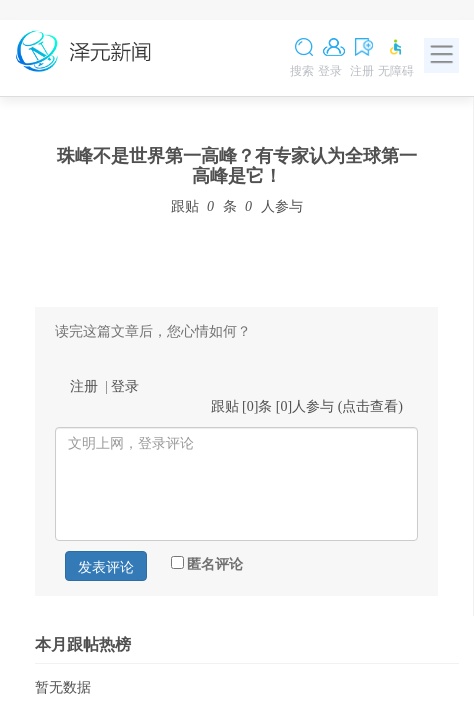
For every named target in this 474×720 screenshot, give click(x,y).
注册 (84, 386)
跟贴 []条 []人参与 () (307, 406)
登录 (125, 386)
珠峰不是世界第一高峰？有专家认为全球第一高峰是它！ (237, 166)
